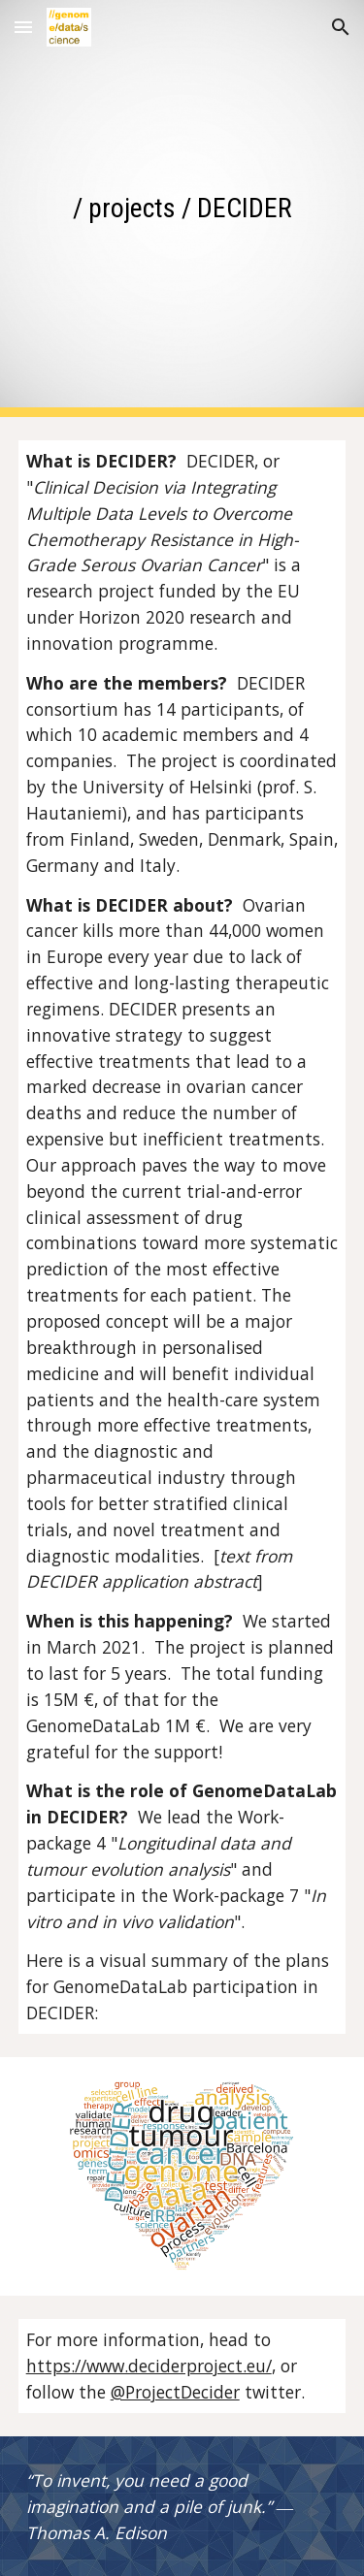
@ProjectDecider (175, 2391)
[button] (23, 26)
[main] (182, 208)
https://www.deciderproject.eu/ (149, 2365)
